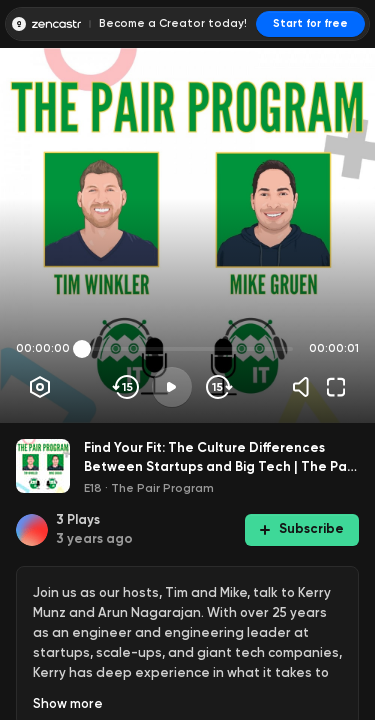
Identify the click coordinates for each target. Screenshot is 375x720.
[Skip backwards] (126, 387)
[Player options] (40, 387)
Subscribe (302, 528)
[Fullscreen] (336, 387)
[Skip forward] (217, 387)
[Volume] (306, 387)
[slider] (82, 349)
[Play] (172, 387)
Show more (68, 703)
